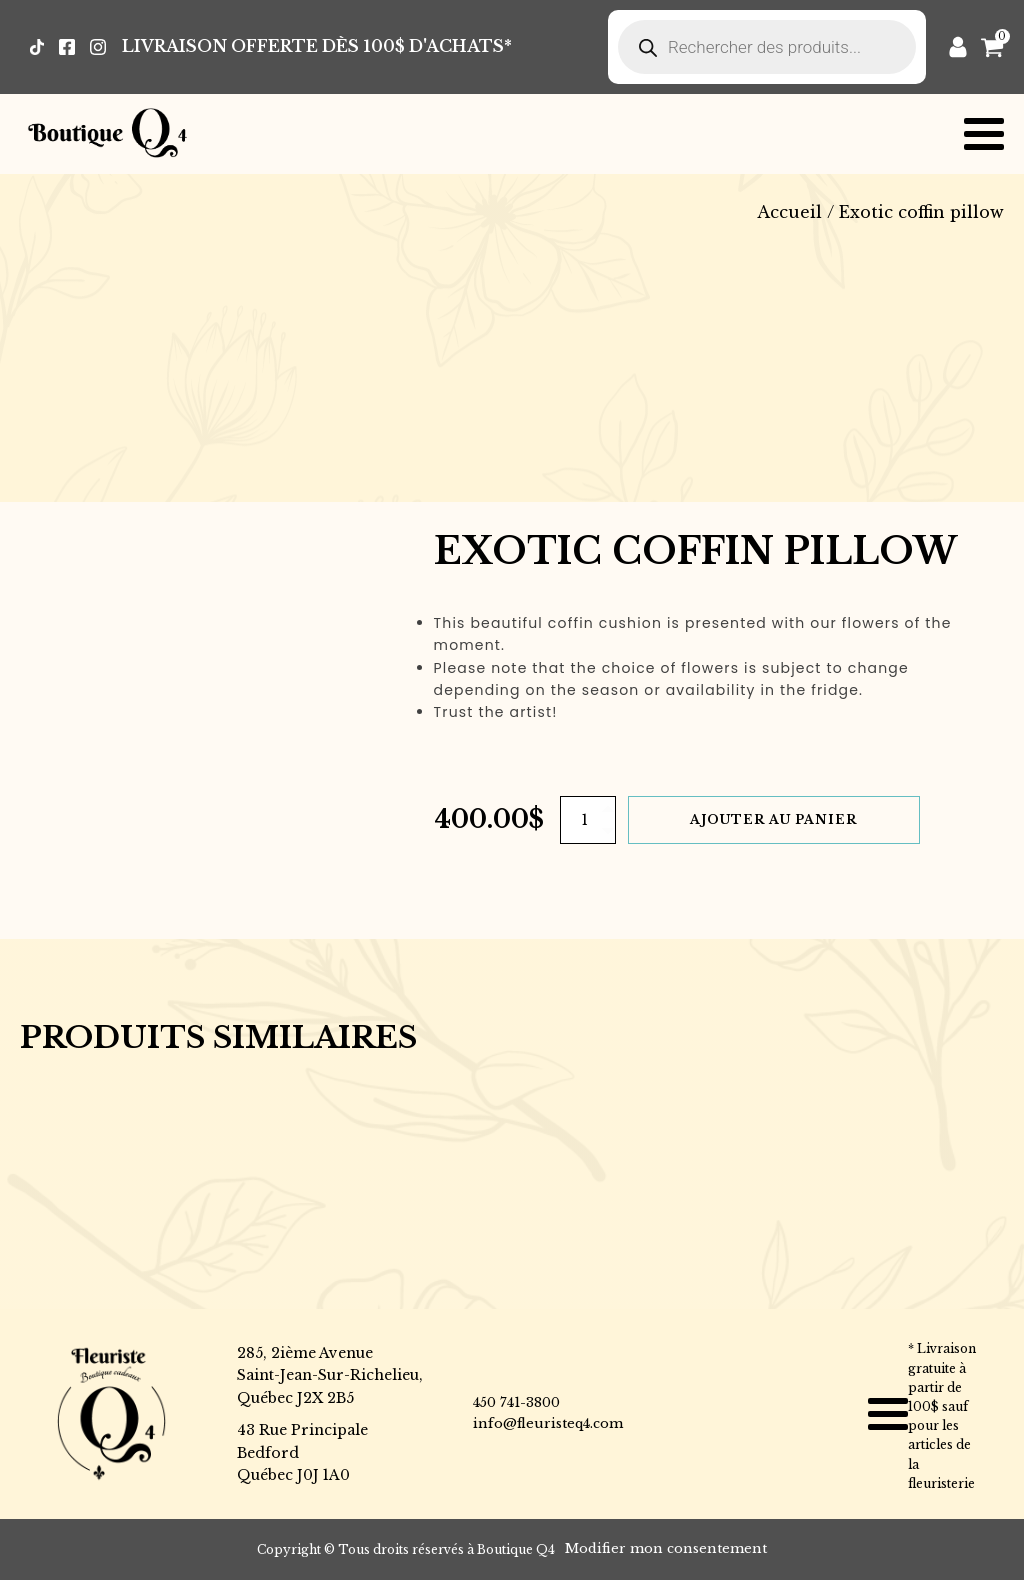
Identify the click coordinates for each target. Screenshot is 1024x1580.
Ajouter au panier (773, 819)
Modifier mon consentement (666, 1548)
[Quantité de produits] (588, 820)
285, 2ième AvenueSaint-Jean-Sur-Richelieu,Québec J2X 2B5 (330, 1375)
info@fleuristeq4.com (548, 1423)
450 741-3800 (516, 1402)
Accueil (789, 212)
